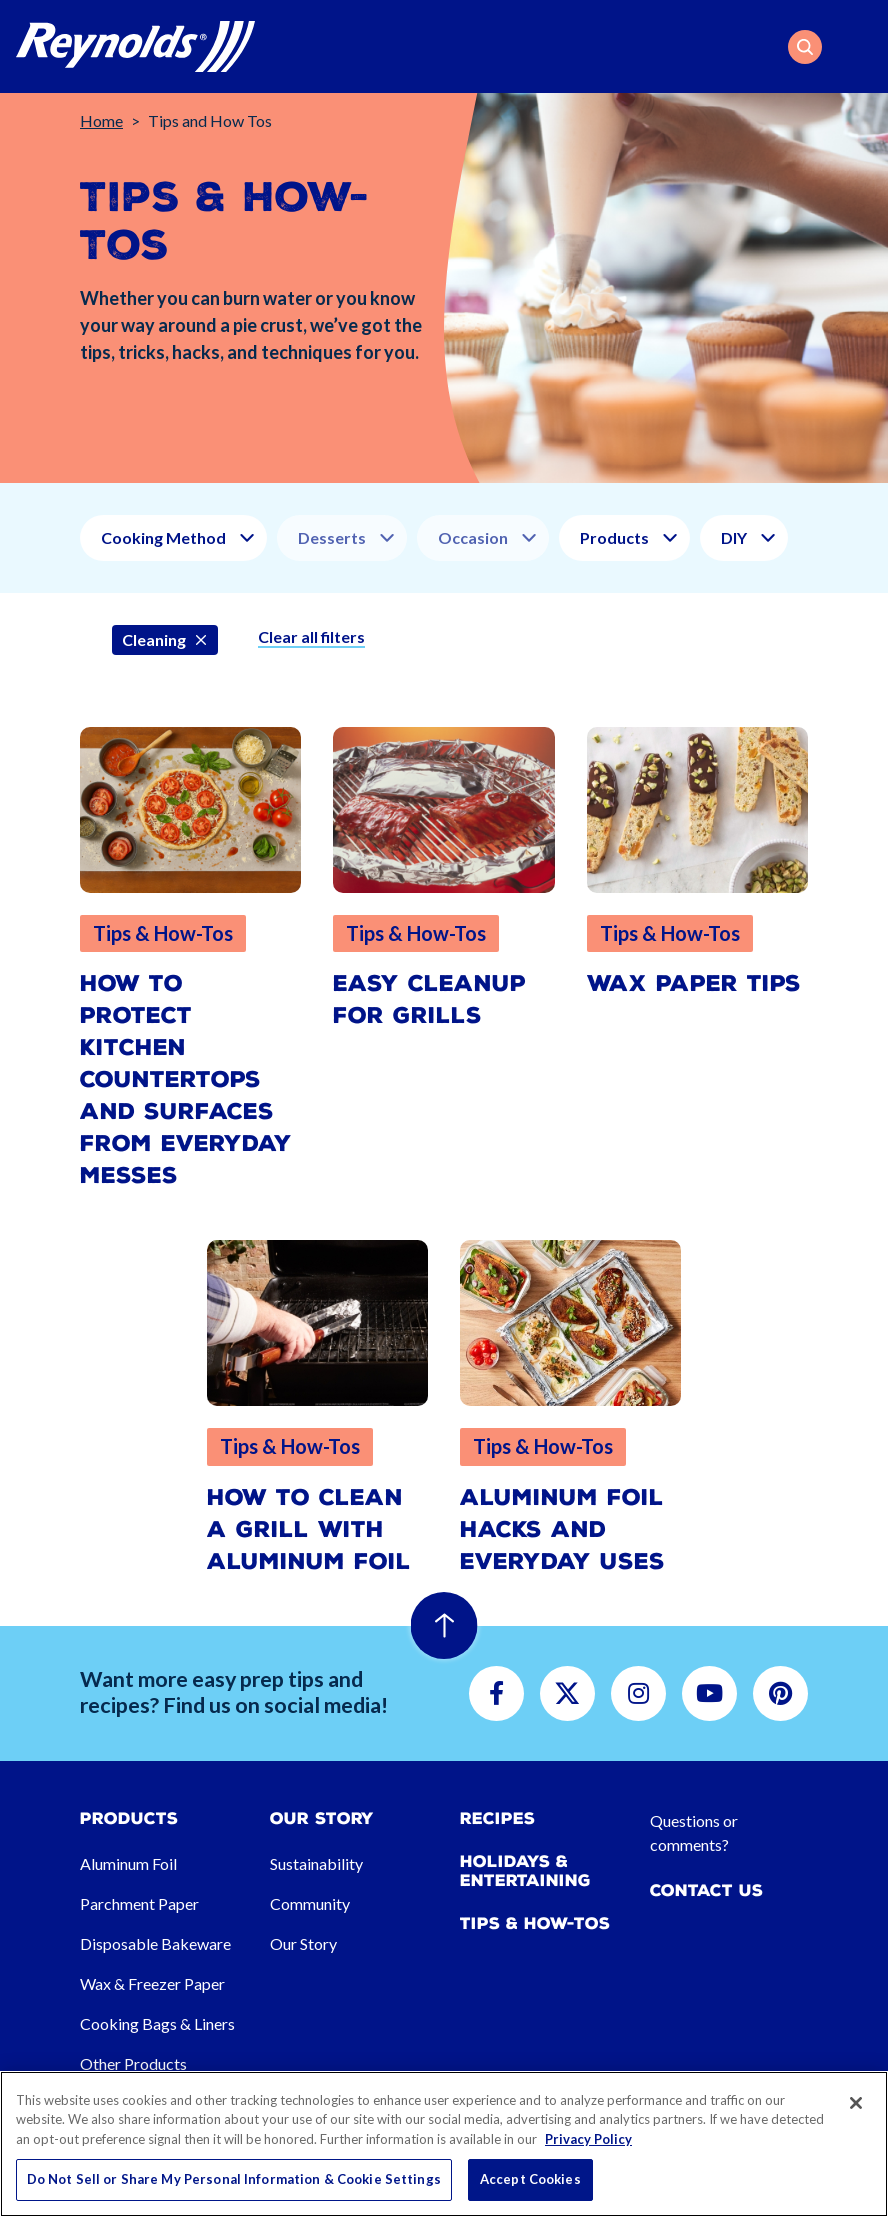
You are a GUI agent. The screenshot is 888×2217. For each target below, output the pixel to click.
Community (310, 1903)
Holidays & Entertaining (525, 1871)
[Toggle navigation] (860, 47)
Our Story (303, 1943)
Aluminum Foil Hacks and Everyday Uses (562, 1529)
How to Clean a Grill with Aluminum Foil (309, 1529)
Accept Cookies (530, 2179)
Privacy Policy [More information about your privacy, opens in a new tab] (588, 2139)
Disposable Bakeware (155, 1943)
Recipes (497, 1818)
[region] (444, 2144)
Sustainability (316, 1863)
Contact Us (706, 1890)
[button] (805, 47)
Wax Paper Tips (694, 983)
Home (101, 120)
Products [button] (614, 537)
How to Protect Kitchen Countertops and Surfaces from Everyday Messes (186, 1079)
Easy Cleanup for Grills (429, 999)
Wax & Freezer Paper (152, 1983)
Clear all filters (311, 636)
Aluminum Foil (128, 1863)
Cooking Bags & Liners (157, 2023)
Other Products (133, 2063)
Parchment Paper (139, 1903)
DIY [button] (734, 537)
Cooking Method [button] (163, 537)
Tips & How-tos (535, 1923)
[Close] (856, 2103)
